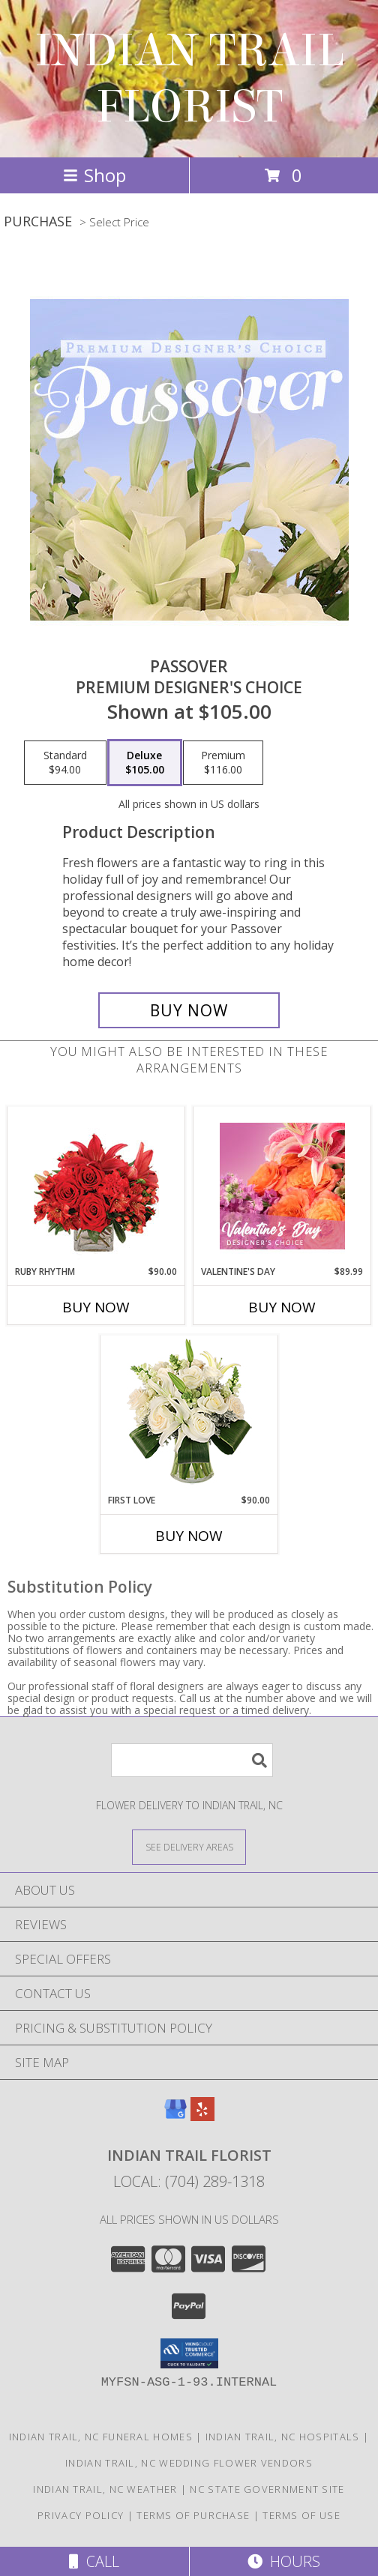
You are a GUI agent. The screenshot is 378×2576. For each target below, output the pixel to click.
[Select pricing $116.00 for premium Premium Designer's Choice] (223, 763)
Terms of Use (301, 2515)
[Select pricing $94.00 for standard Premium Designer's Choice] (65, 763)
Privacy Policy (81, 2515)
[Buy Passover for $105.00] (189, 1010)
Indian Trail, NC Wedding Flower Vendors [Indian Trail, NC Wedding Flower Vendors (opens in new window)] (189, 2463)
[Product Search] (192, 1760)
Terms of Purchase (193, 2515)
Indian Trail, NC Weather (105, 2489)
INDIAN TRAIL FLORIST (189, 78)
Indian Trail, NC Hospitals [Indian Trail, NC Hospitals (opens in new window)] (283, 2436)
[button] (189, 2353)
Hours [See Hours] (284, 2561)
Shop (94, 175)
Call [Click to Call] (94, 2561)
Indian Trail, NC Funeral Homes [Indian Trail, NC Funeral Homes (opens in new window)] (101, 2436)
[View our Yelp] (202, 2116)
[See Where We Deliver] (189, 1846)
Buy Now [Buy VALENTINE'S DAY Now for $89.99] (282, 1307)
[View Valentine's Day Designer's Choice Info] (282, 1186)
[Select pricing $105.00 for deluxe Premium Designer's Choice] (145, 763)
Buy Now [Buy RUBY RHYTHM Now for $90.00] (96, 1307)
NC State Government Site (267, 2489)
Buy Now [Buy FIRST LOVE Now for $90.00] (189, 1535)
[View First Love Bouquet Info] (189, 1415)
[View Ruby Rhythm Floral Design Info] (96, 1186)
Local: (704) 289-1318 (189, 2181)
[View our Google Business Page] (176, 2116)
